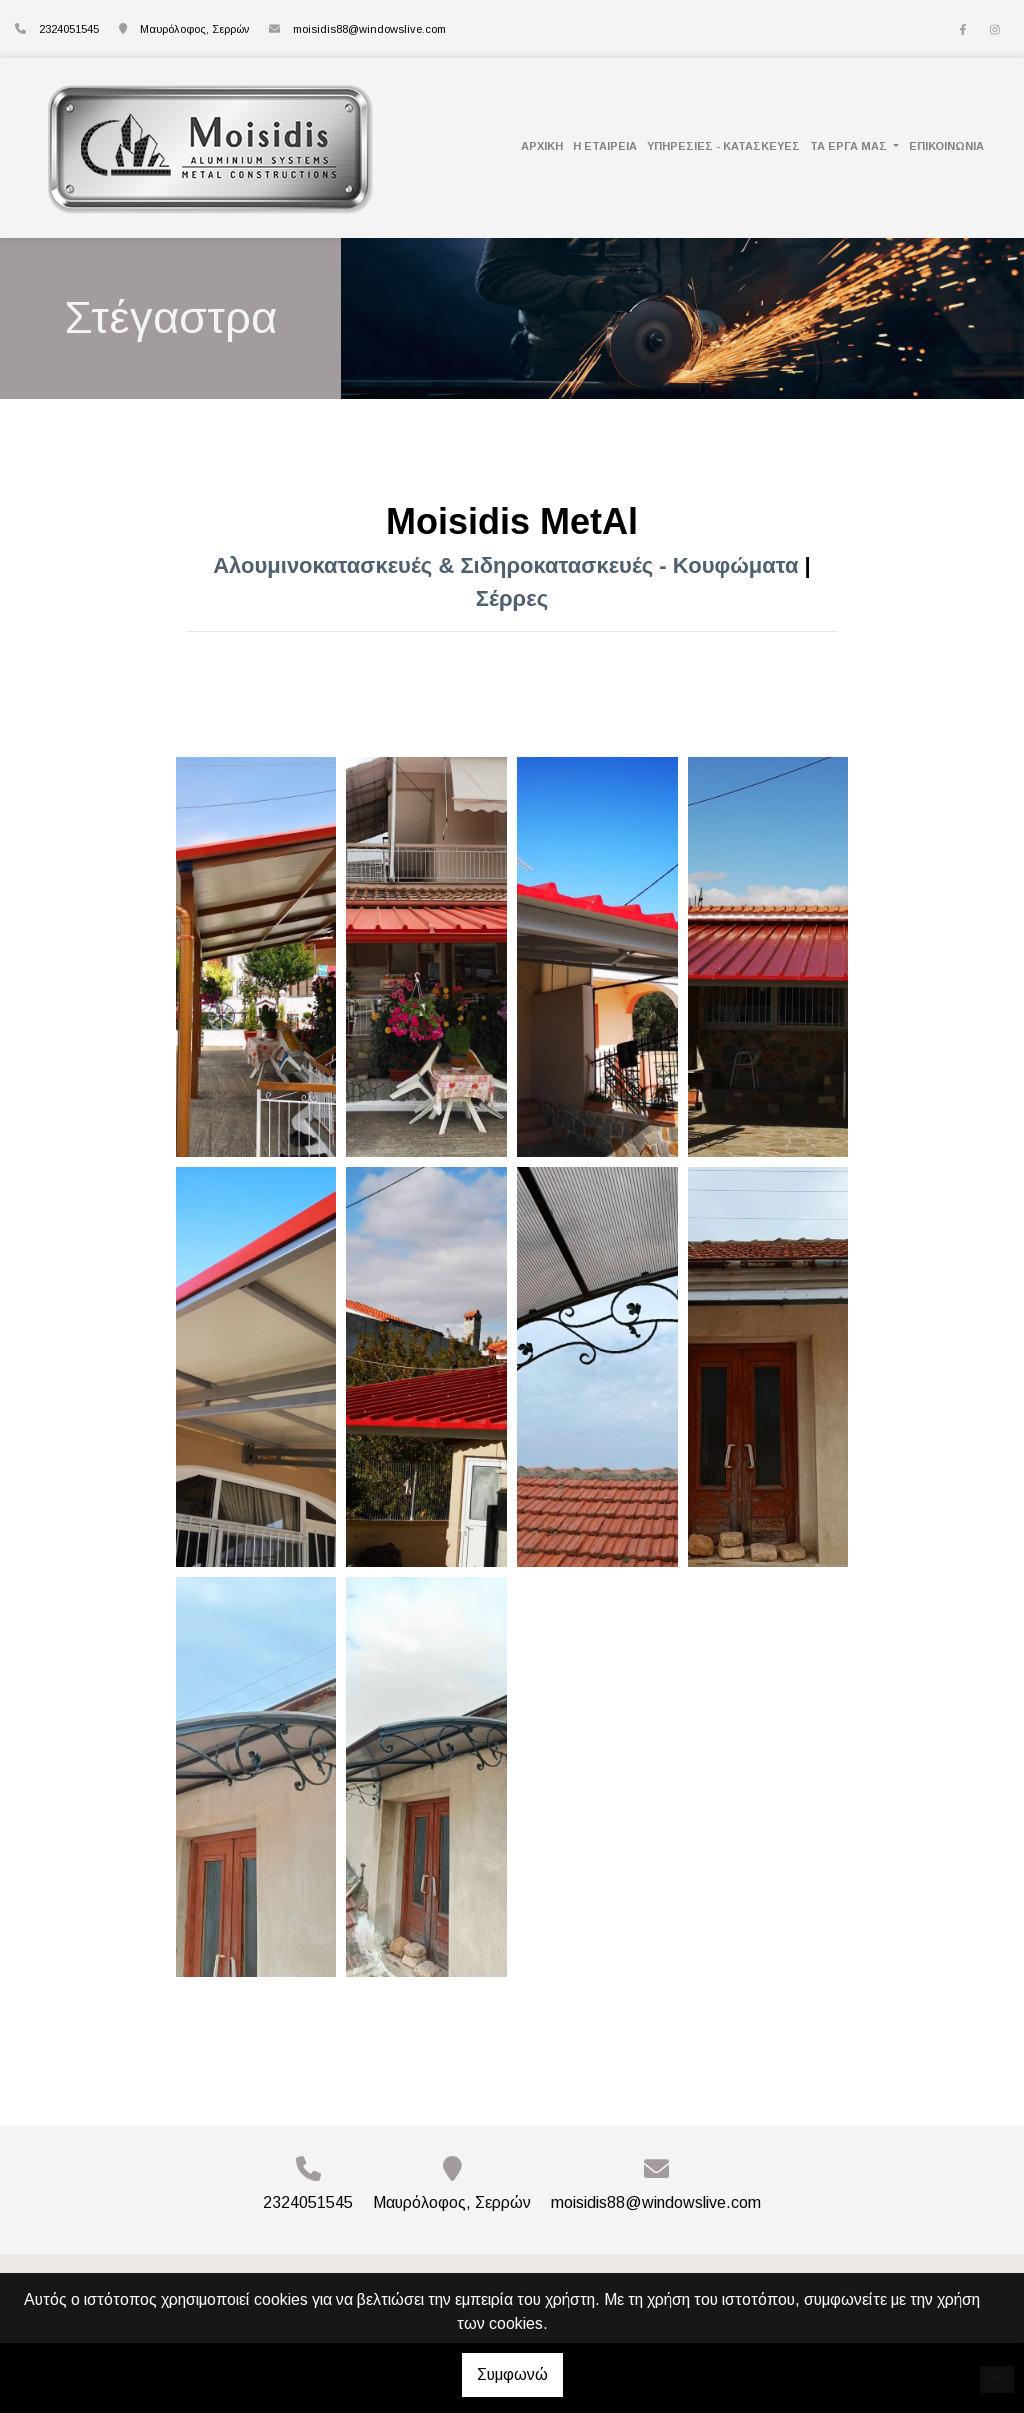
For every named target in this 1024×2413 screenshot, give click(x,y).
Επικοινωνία (946, 146)
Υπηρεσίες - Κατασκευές (723, 146)
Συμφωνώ (512, 2374)
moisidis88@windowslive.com (369, 29)
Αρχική (542, 146)
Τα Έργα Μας (850, 146)
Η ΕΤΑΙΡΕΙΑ (605, 146)
